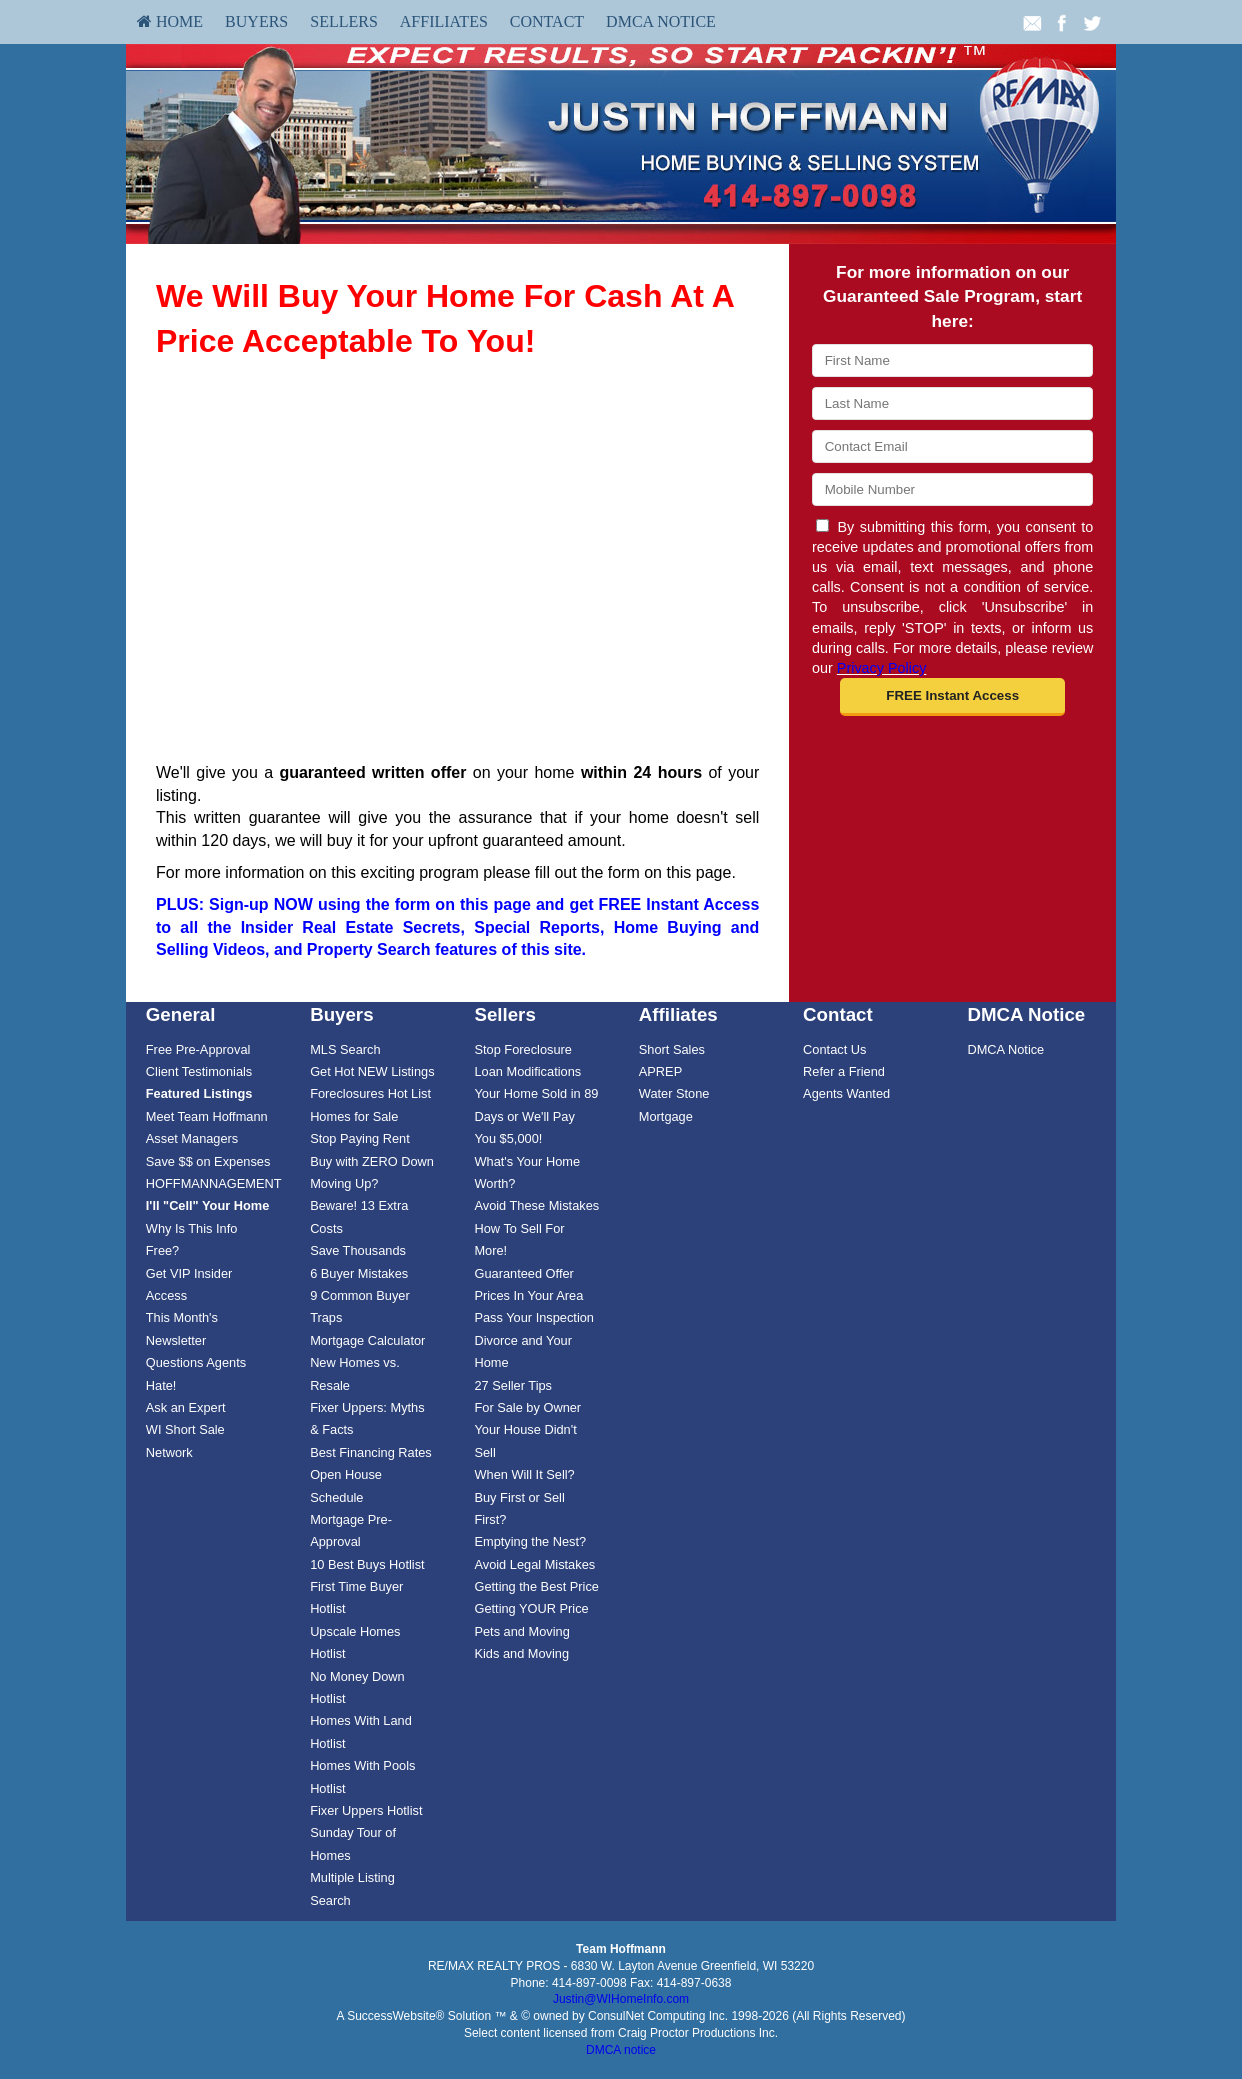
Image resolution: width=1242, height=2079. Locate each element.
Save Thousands (358, 1250)
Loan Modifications (527, 1071)
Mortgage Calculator (367, 1340)
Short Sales (672, 1049)
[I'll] (208, 1205)
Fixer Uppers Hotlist (366, 1810)
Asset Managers (192, 1138)
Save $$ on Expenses (208, 1161)
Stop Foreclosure (522, 1049)
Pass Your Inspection (534, 1317)
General (181, 1014)
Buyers (256, 21)
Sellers (344, 21)
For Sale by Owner (527, 1407)
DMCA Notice (661, 21)
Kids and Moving (521, 1653)
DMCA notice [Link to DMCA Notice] (621, 2050)
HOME (170, 21)
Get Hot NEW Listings (372, 1071)
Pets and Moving (521, 1631)
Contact (547, 21)
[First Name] (952, 360)
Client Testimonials (199, 1071)
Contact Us (834, 1049)
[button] (952, 697)
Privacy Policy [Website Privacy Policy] (882, 668)
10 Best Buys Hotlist (367, 1564)
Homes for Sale (354, 1116)
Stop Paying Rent (360, 1138)
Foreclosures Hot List (370, 1093)
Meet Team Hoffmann (207, 1116)
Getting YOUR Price (531, 1608)
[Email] (952, 446)
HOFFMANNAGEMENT (214, 1183)
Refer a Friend (844, 1071)
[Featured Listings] (199, 1093)
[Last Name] (952, 403)
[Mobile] (952, 489)
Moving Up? (344, 1183)
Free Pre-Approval (198, 1049)
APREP (660, 1071)
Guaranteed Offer (523, 1273)
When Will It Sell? (524, 1474)
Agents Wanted (846, 1093)
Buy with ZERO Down (372, 1161)
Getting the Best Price (536, 1586)
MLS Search (345, 1049)
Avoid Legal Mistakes (534, 1564)
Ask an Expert (186, 1407)
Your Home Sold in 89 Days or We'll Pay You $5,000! (536, 1116)
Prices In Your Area (528, 1295)
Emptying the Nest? (530, 1541)
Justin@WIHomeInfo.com (621, 1999)
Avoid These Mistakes (536, 1205)
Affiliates (444, 21)
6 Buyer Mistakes (359, 1273)
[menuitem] (170, 22)
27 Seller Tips (513, 1385)
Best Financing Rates (371, 1452)
